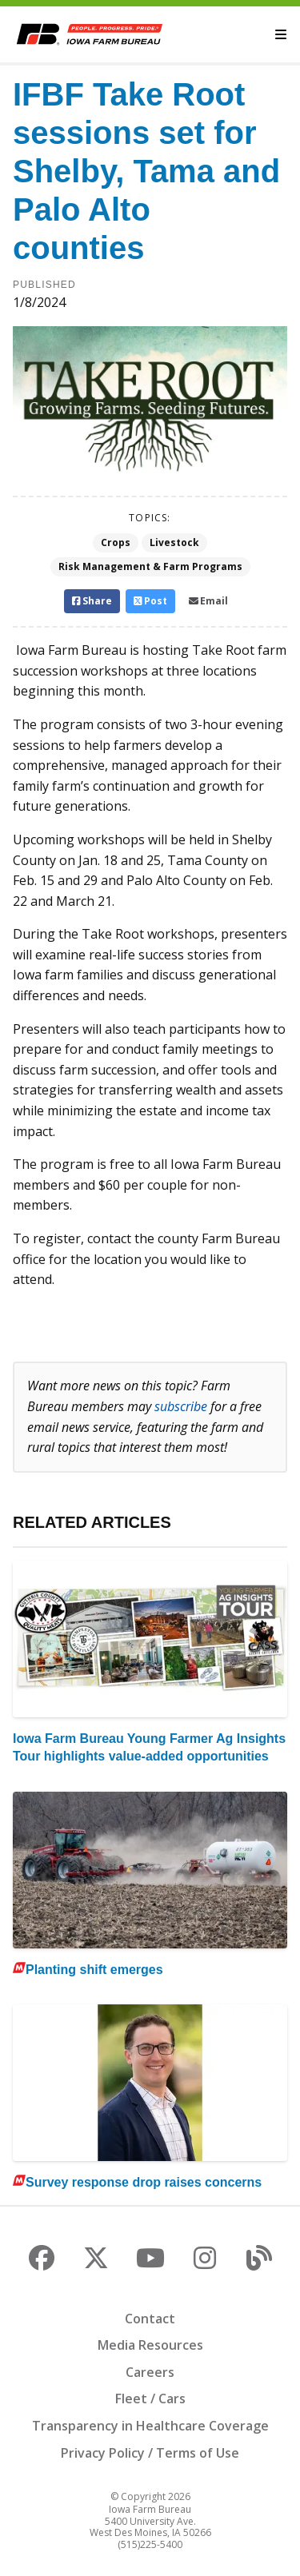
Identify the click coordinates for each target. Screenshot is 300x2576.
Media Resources (150, 2345)
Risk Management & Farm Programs (150, 566)
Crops (115, 542)
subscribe (180, 1406)
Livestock (174, 542)
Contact (150, 2318)
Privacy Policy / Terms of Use (150, 2453)
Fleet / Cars (150, 2398)
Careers (150, 2372)
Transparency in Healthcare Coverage (150, 2425)
